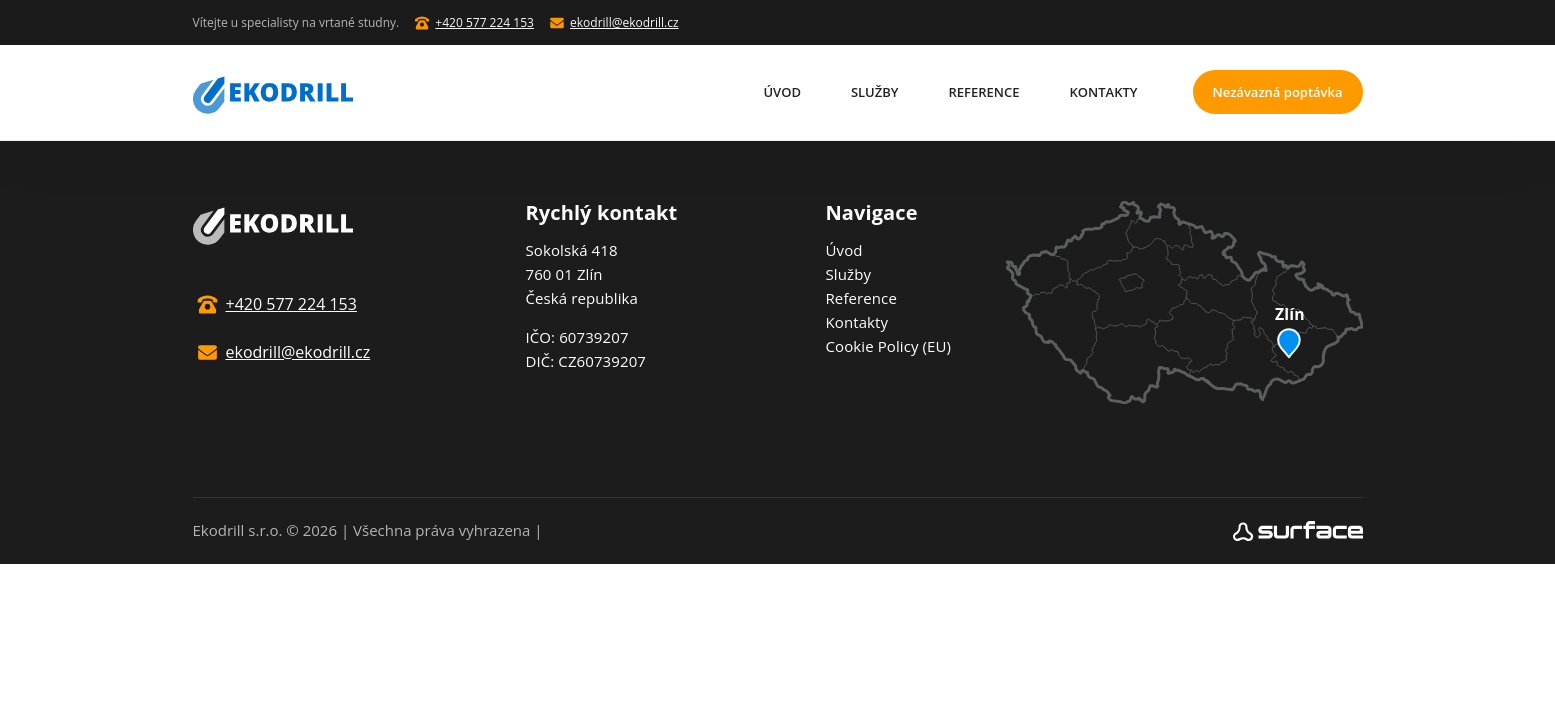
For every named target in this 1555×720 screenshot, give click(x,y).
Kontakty (1104, 92)
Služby (875, 92)
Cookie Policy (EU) (889, 346)
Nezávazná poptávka (1277, 92)
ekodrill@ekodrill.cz (624, 22)
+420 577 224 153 (484, 22)
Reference (984, 92)
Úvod (782, 92)
